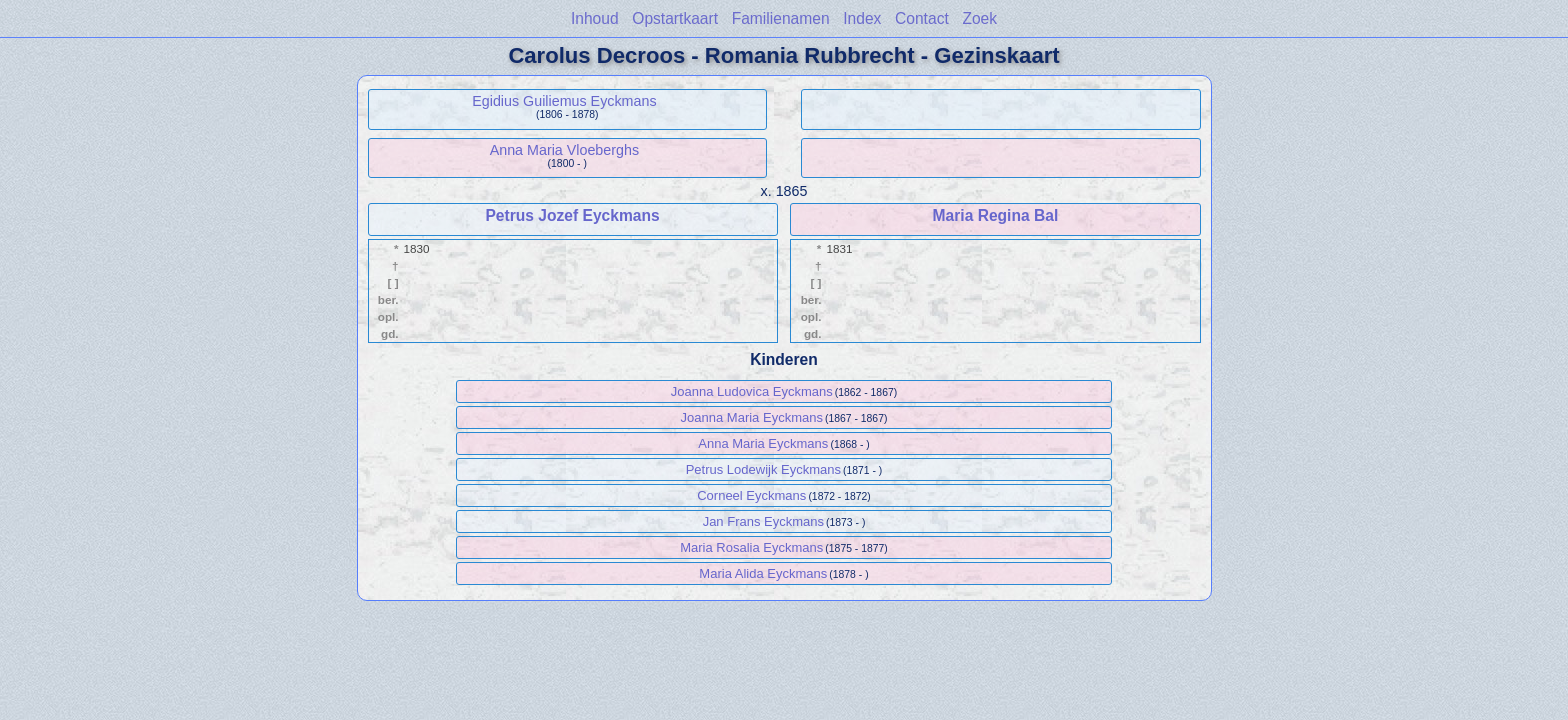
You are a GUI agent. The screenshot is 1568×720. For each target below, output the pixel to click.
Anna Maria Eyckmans (763, 443)
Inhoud (595, 18)
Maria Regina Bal (996, 215)
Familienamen (781, 18)
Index (862, 18)
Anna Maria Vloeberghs (564, 150)
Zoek (979, 18)
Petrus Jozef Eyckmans (572, 215)
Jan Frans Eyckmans (763, 521)
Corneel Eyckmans (751, 495)
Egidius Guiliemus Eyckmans (564, 101)
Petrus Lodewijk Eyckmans (763, 469)
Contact (922, 18)
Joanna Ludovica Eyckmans (752, 391)
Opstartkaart (675, 18)
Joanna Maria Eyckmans (752, 417)
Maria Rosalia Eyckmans (751, 547)
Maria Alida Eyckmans (763, 573)
